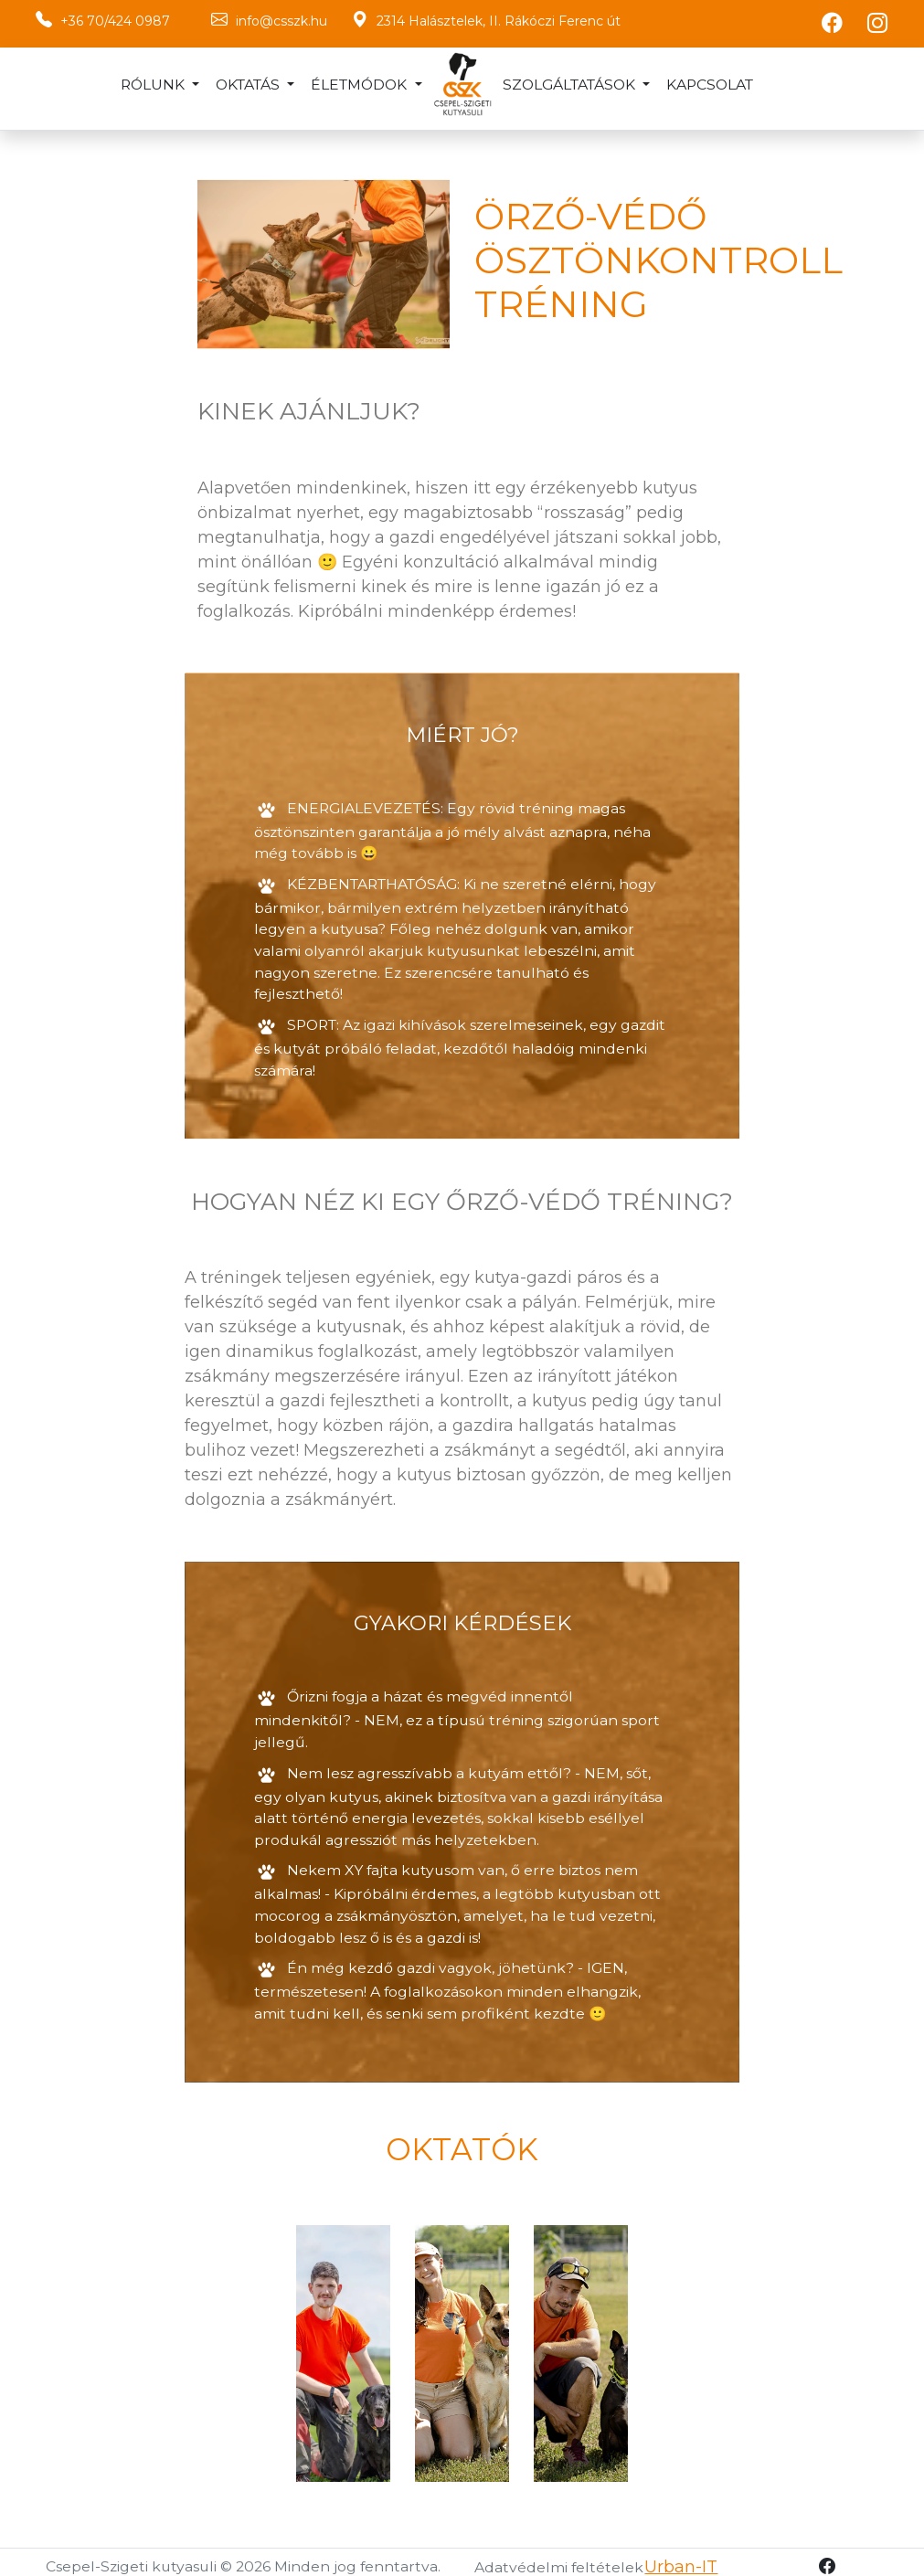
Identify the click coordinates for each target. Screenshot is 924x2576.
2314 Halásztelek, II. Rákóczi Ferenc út (499, 21)
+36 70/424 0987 (115, 21)
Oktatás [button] (249, 84)
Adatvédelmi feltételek (558, 2557)
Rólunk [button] (154, 84)
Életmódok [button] (360, 84)
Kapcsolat (709, 84)
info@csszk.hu (281, 21)
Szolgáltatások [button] (571, 84)
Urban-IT (680, 2557)
